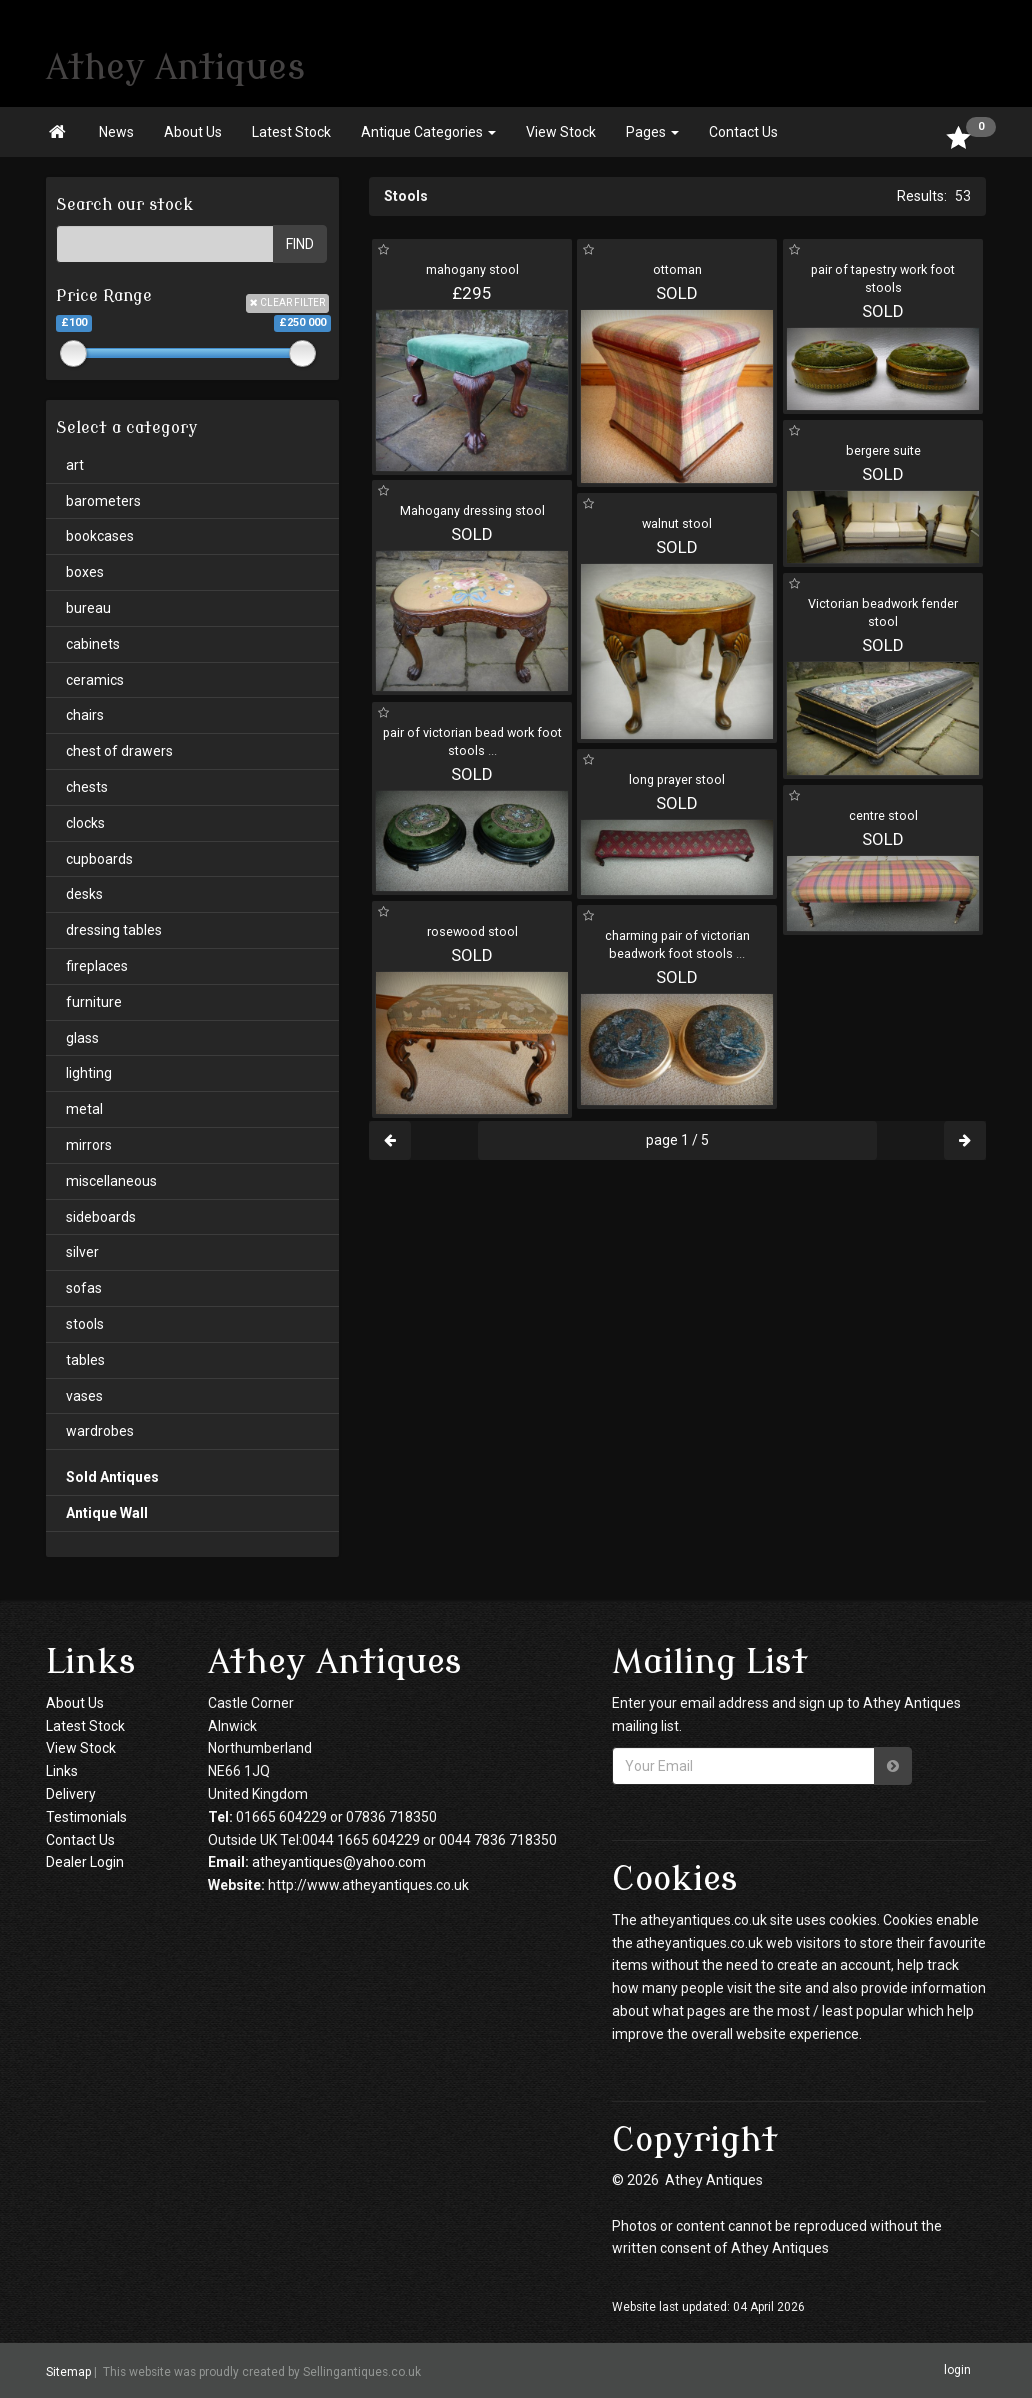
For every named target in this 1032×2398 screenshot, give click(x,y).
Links (62, 1771)
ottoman (677, 269)
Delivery (71, 1794)
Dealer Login (85, 1862)
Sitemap (68, 2371)
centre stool (883, 815)
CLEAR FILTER (287, 302)
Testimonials (86, 1817)
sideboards (101, 1217)
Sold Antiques (112, 1477)
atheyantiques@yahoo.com (339, 1862)
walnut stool (677, 523)
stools (85, 1324)
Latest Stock (291, 132)
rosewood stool (472, 931)
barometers (103, 501)
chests (87, 787)
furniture (94, 1002)
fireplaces (97, 966)
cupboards (99, 859)
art (75, 465)
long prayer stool (677, 779)
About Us (193, 132)
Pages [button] (652, 132)
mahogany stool (472, 269)
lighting (89, 1073)
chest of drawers (119, 751)
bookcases (100, 536)
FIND (300, 244)
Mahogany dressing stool (472, 510)
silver (82, 1252)
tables (85, 1360)
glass (82, 1038)
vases (84, 1396)
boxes (85, 572)
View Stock (561, 132)
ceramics (95, 680)
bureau (88, 608)
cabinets (93, 644)
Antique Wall (107, 1513)
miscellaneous (111, 1181)
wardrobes (100, 1431)
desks (84, 894)
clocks (85, 823)
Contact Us (743, 132)
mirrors (89, 1145)
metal (84, 1109)
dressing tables (114, 930)
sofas (84, 1288)
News (116, 132)
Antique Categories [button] (428, 132)
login (957, 2370)
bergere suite (883, 450)
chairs (85, 715)
